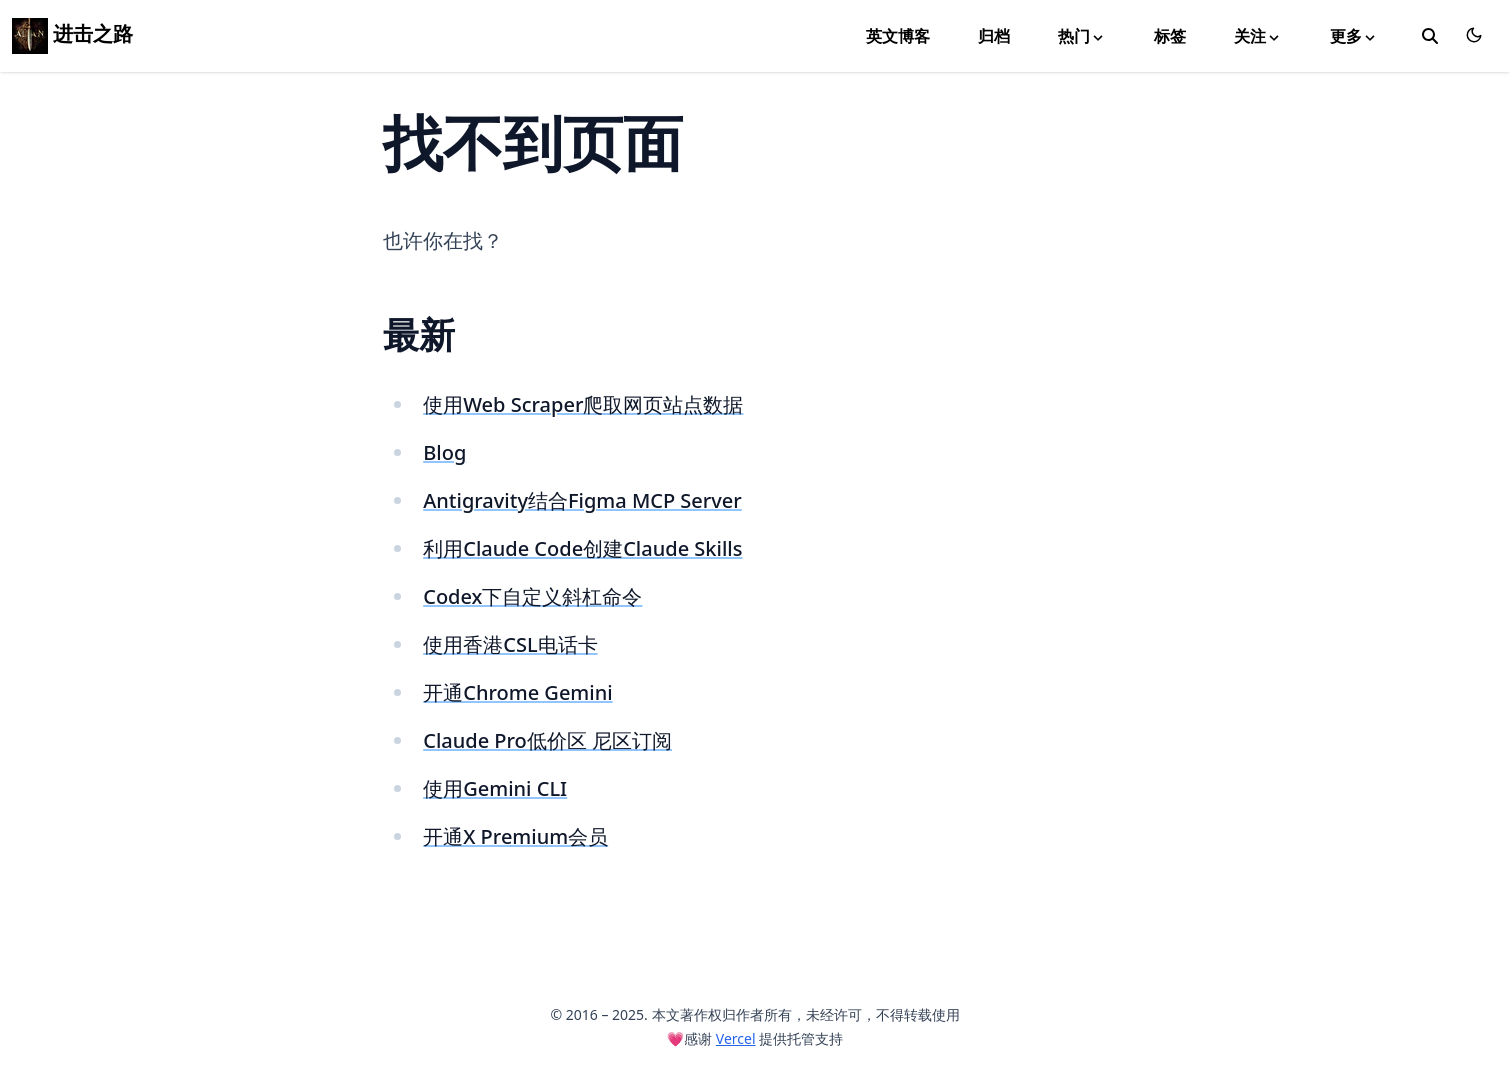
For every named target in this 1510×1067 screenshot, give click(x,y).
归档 (994, 36)
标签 (1170, 36)
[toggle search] (1430, 36)
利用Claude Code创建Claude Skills (582, 548)
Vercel (736, 1038)
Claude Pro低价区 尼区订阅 (547, 740)
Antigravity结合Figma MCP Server (582, 500)
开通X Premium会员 (515, 836)
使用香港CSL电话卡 (510, 644)
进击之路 (72, 33)
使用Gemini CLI (495, 788)
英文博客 (898, 36)
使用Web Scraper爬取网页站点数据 (583, 404)
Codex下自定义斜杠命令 (532, 596)
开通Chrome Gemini (517, 692)
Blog (444, 452)
